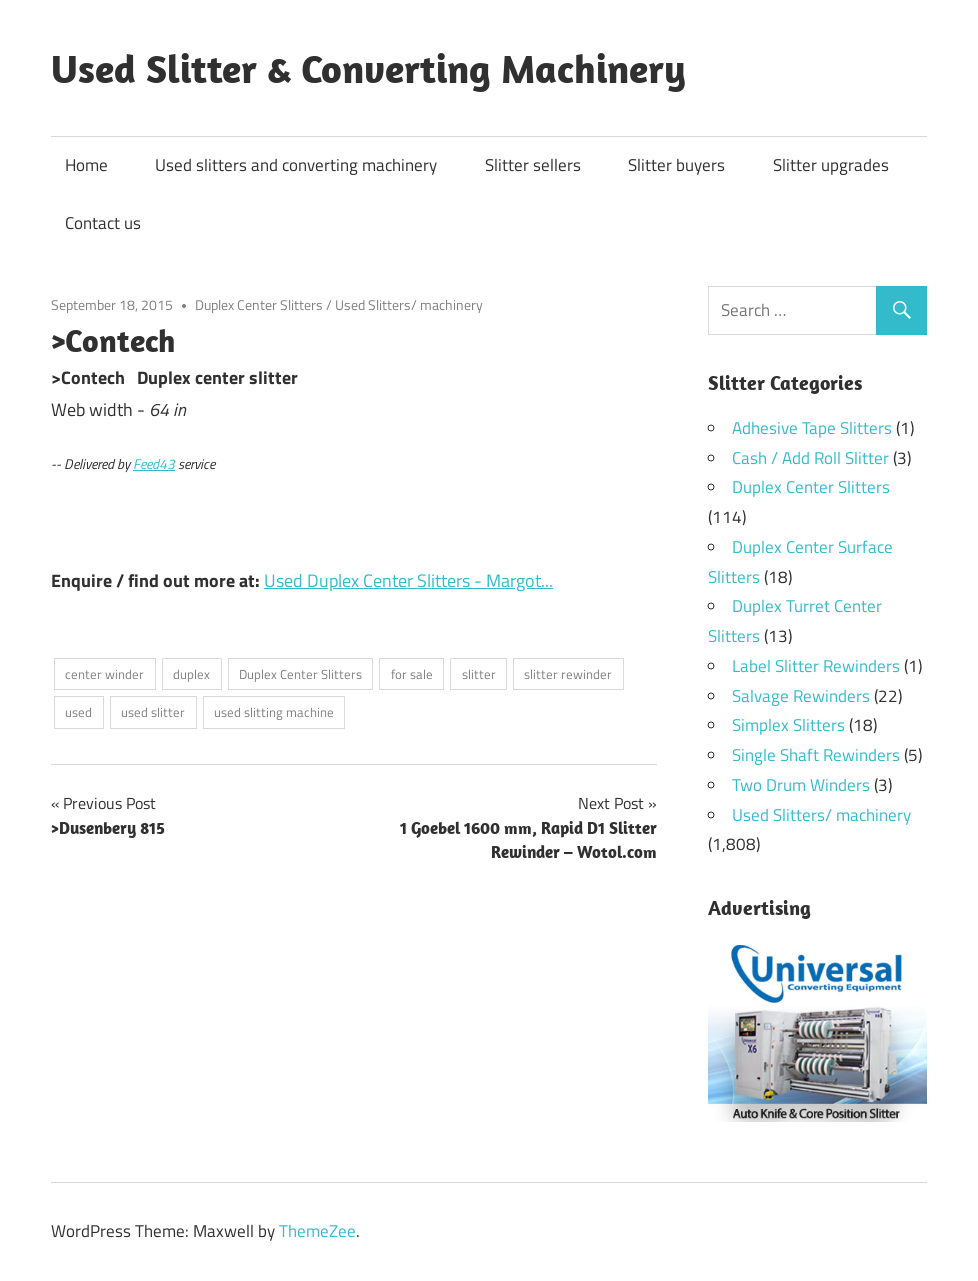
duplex (191, 674)
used (78, 712)
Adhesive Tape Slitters (812, 428)
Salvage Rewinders (801, 696)
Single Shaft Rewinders (816, 755)
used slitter (153, 712)
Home (86, 165)
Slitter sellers (533, 165)
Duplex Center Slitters (259, 304)
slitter (479, 674)
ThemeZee (317, 1231)
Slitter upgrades (831, 165)
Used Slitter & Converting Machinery (368, 68)
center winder (104, 674)
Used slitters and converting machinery (296, 165)
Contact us (103, 223)
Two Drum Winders (801, 785)
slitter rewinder (568, 674)
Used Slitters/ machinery (409, 304)
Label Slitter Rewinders (816, 666)
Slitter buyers (676, 165)
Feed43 (154, 464)
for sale (412, 674)
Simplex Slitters (788, 725)
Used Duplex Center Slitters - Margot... (408, 580)
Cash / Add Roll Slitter (810, 458)
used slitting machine (274, 712)
